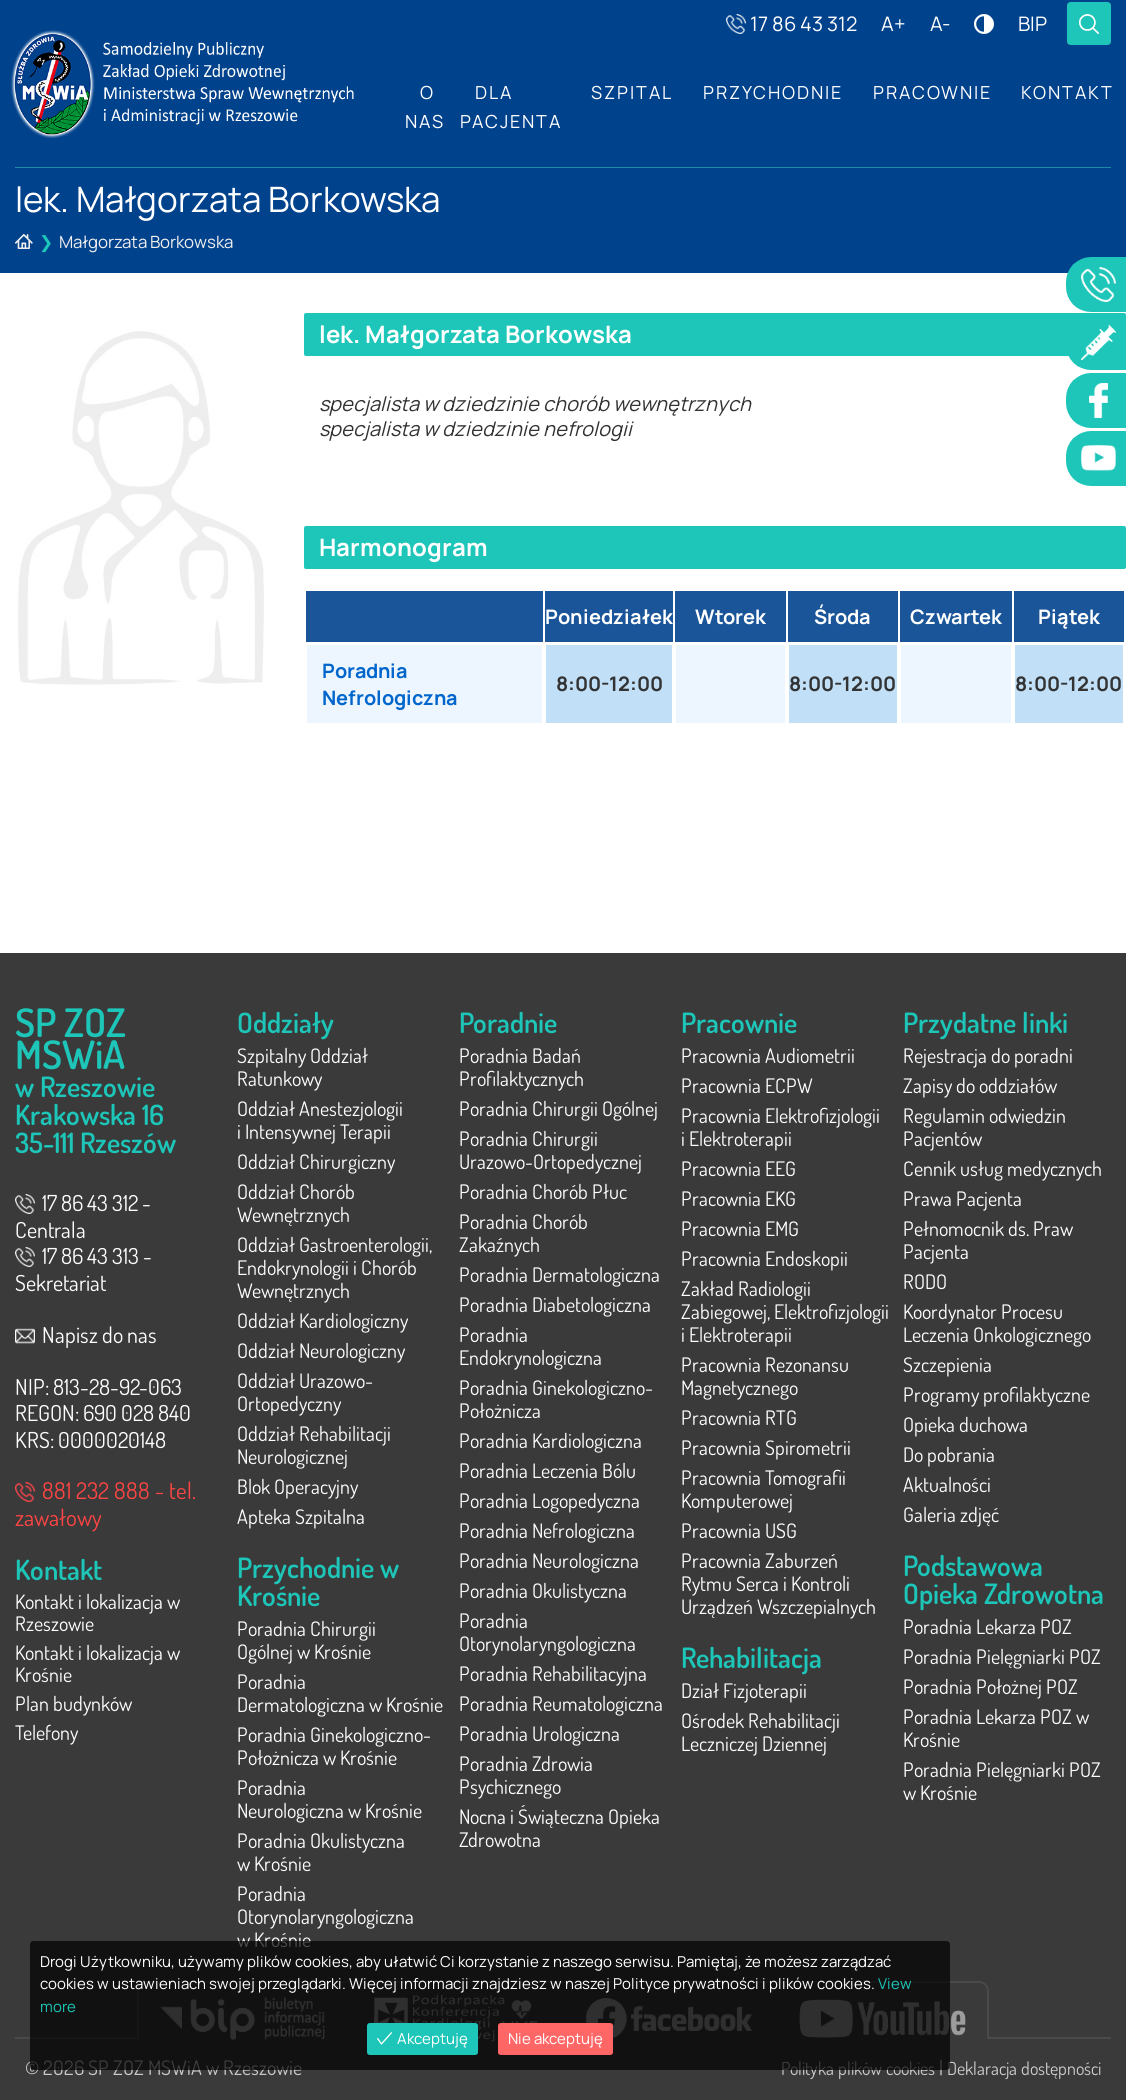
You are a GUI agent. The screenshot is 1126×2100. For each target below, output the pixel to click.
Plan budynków (73, 1708)
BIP (1032, 23)
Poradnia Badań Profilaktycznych (521, 1066)
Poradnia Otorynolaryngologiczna (547, 1631)
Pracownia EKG (738, 1198)
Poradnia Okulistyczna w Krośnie (321, 1851)
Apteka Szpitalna (301, 1516)
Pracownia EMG (740, 1228)
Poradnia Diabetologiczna (555, 1304)
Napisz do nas (86, 1334)
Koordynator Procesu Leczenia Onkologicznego (997, 1322)
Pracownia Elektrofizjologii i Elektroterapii (780, 1126)
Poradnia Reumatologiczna (561, 1703)
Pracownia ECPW (747, 1085)
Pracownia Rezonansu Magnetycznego (765, 1375)
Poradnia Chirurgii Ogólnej (558, 1108)
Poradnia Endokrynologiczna (530, 1345)
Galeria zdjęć (951, 1514)
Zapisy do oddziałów (980, 1085)
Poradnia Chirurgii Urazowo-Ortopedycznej (550, 1149)
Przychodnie (774, 93)
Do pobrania (949, 1454)
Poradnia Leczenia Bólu (547, 1470)
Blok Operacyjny (297, 1486)
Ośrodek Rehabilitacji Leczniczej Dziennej (760, 1731)
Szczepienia (947, 1364)
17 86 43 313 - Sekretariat (83, 1268)
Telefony (46, 1738)
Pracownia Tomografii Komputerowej (763, 1488)
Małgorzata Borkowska (146, 241)
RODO (925, 1281)
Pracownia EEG (738, 1168)
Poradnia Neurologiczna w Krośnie (329, 1798)
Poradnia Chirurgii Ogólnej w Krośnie (306, 1639)
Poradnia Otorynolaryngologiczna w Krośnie (325, 1916)
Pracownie (933, 93)
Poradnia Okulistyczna (543, 1590)
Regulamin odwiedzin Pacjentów (984, 1126)
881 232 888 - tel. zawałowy (105, 1503)
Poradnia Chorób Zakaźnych (523, 1232)
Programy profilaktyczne (996, 1394)
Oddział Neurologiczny (321, 1350)
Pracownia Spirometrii (766, 1447)
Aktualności (947, 1484)
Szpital (633, 93)
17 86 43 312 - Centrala (83, 1215)
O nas (425, 107)
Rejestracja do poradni (988, 1055)
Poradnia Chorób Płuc (543, 1191)
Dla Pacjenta (511, 107)
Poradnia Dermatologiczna (559, 1274)
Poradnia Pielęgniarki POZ (1002, 1656)
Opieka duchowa (965, 1424)
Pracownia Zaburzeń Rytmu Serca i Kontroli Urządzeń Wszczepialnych (778, 1583)
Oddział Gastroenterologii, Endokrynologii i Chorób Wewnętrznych (334, 1267)
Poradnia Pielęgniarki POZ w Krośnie (1002, 1780)
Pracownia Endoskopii (764, 1258)
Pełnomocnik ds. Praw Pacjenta (988, 1239)
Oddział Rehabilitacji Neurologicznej (314, 1444)
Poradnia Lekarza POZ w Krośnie (996, 1727)
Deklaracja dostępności (1024, 2068)
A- (940, 23)
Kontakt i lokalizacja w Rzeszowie (97, 1613)
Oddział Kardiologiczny (322, 1320)
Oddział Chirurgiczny (316, 1161)
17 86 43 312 (791, 23)
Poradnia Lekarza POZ (987, 1626)
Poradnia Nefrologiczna (391, 684)
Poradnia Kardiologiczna (550, 1440)
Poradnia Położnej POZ (990, 1686)
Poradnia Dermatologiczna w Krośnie (340, 1692)
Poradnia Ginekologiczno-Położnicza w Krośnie (334, 1745)
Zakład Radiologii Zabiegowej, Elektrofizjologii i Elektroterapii (785, 1311)
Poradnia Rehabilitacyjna (553, 1673)
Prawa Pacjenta (962, 1198)
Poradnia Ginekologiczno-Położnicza (556, 1398)
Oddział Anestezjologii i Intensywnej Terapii (320, 1119)
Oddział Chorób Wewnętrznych (296, 1202)
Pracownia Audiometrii (768, 1055)
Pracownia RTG (739, 1417)
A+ (893, 23)
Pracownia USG (739, 1530)
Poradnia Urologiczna (539, 1733)
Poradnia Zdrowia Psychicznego (526, 1774)
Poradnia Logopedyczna (549, 1500)
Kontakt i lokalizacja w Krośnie (97, 1666)
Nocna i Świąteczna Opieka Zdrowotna (559, 1827)
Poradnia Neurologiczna (549, 1560)
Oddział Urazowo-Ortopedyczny (305, 1391)
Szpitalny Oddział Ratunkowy (302, 1066)
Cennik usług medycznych (1002, 1168)
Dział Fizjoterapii (744, 1690)
